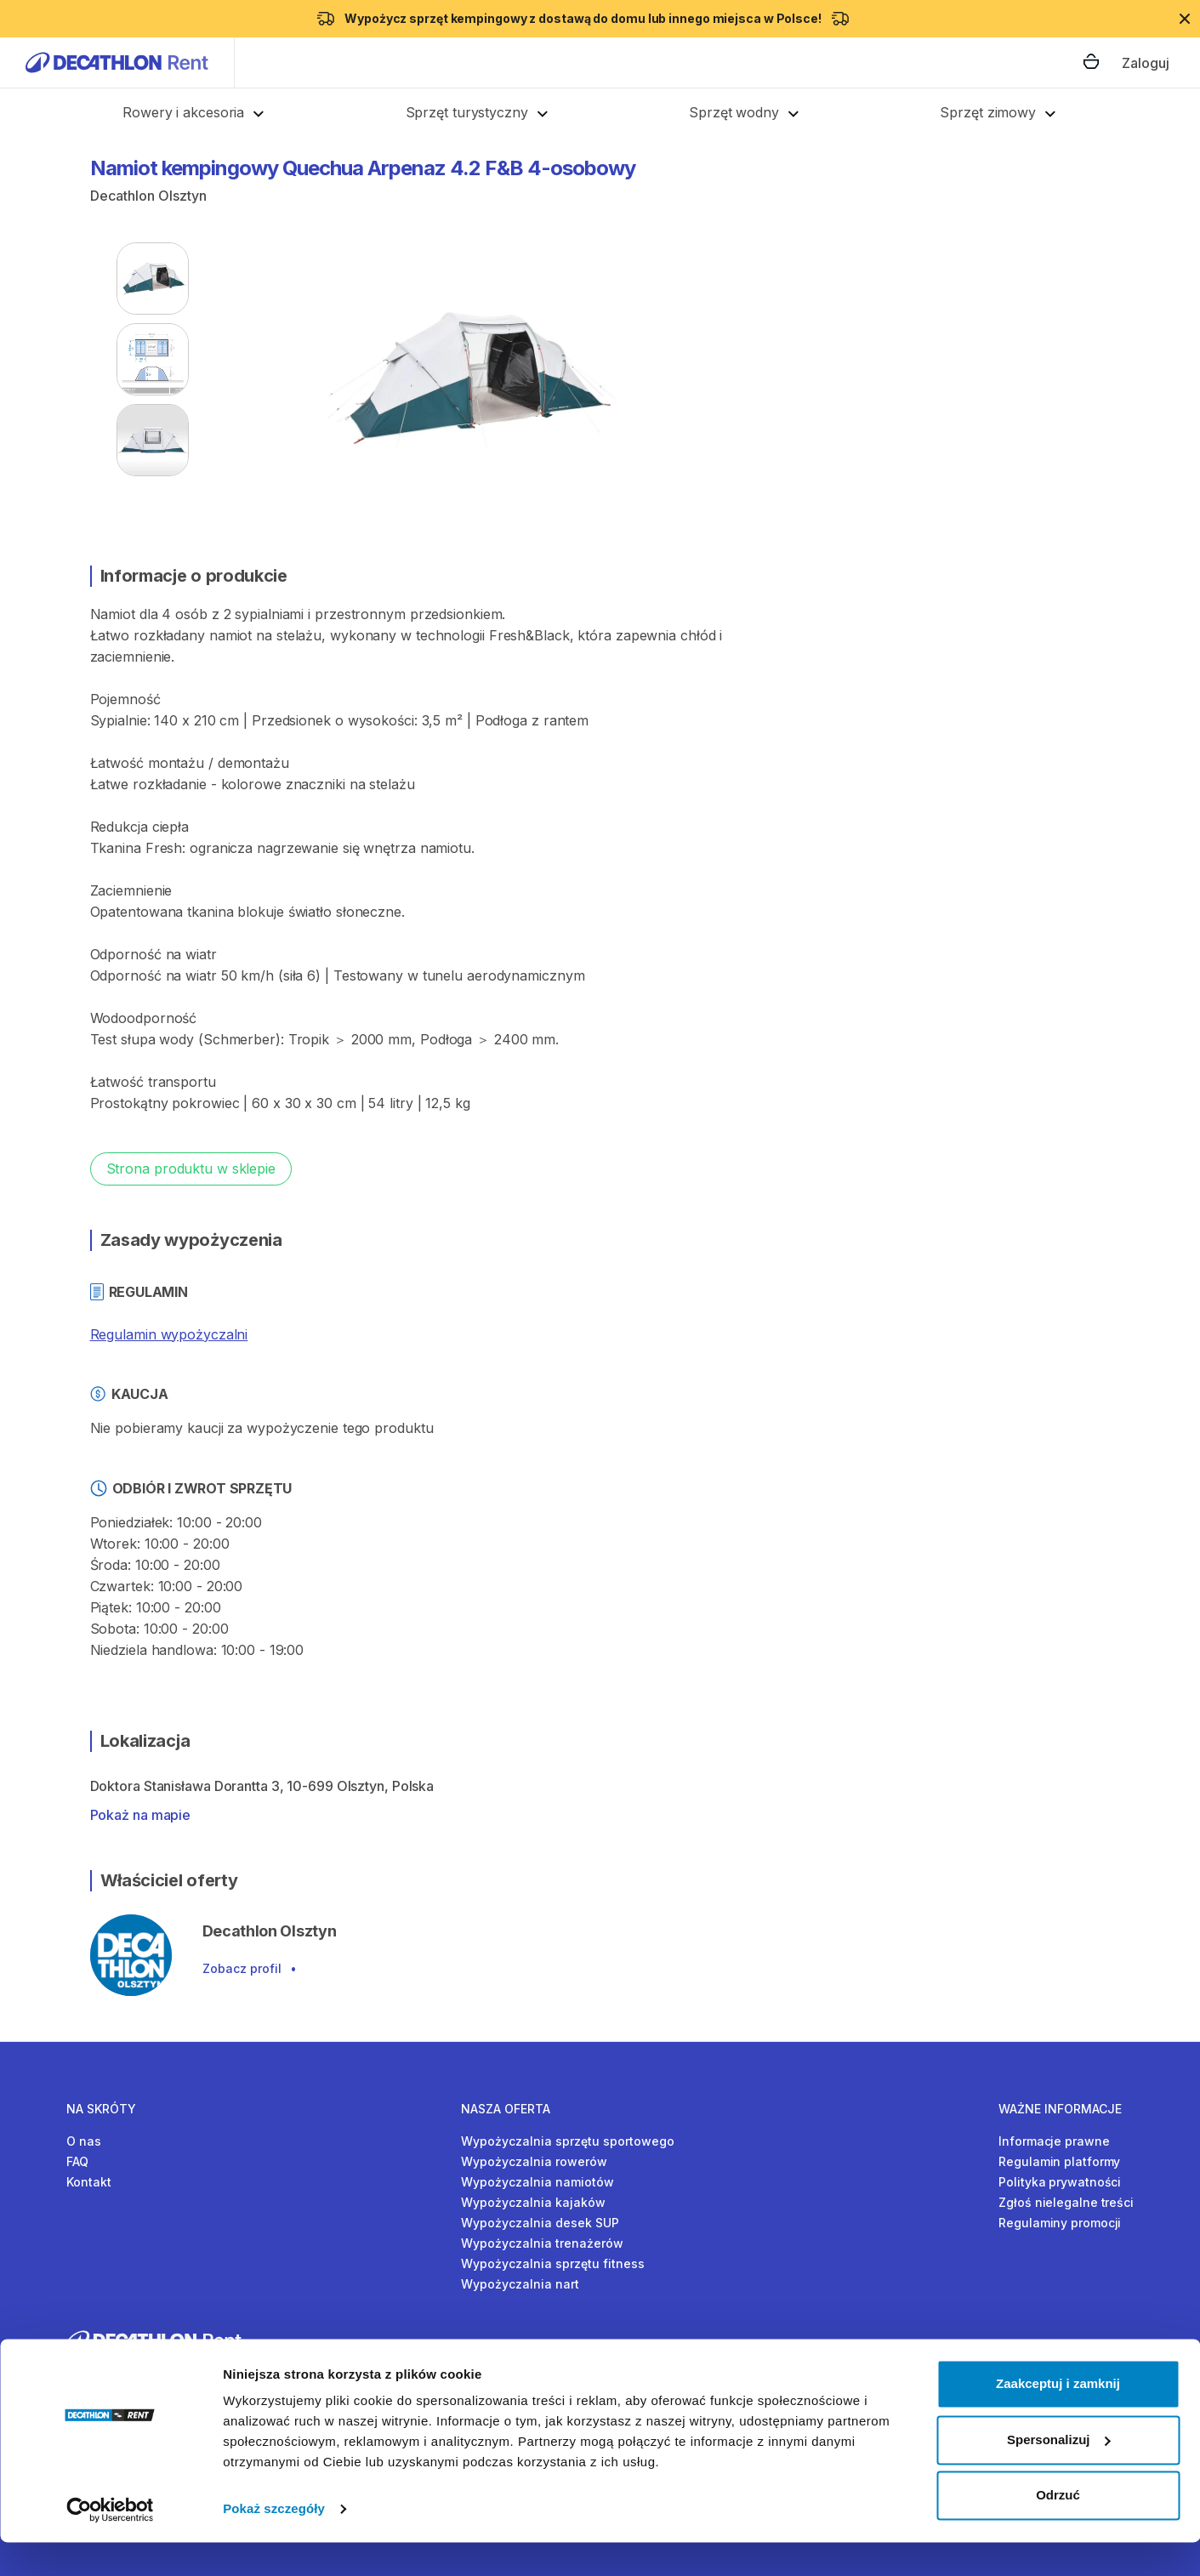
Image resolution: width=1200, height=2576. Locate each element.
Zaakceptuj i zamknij (1058, 2417)
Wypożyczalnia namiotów (537, 2182)
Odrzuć (1058, 2529)
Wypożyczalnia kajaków (533, 2202)
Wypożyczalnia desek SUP (540, 2222)
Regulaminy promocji (1059, 2222)
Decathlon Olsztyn (148, 195)
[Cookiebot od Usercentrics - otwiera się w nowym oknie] (110, 2543)
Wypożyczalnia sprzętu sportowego (567, 2141)
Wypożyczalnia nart (520, 2284)
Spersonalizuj (1059, 2472)
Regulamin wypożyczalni (169, 1334)
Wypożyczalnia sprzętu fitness (553, 2263)
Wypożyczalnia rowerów (534, 2161)
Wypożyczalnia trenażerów (542, 2243)
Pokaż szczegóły (274, 2542)
